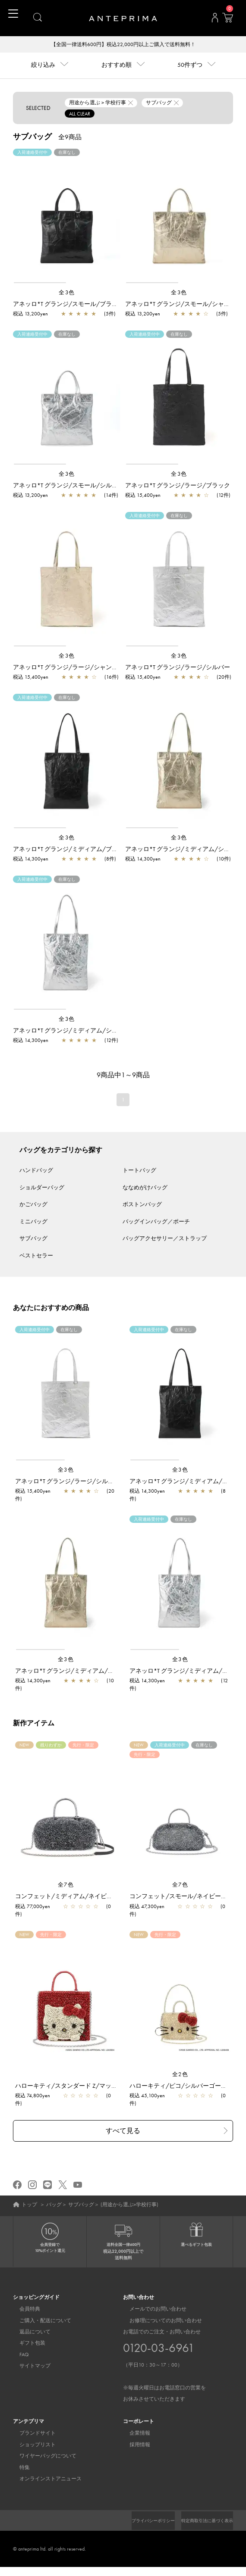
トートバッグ (139, 1171)
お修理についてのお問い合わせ (159, 2321)
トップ (29, 2205)
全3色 (67, 293)
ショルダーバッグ (41, 1188)
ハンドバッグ (36, 1171)
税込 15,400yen (143, 496)
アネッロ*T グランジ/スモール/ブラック (68, 305)
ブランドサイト (31, 2434)
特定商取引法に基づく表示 (202, 2529)
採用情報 (133, 2445)
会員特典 (23, 2310)
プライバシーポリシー (207, 2521)
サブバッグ (33, 1239)
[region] (67, 217)
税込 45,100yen (147, 2096)
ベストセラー (36, 1256)
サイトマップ (28, 2367)
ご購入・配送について (39, 2321)
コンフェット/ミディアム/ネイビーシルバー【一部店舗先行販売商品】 (112, 1897)
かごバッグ (33, 1205)
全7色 (66, 1885)
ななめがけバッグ (145, 1188)
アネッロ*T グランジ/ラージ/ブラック (177, 486)
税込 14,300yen (30, 859)
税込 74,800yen (32, 2096)
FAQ (17, 2355)
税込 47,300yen (146, 1907)
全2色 (180, 2075)
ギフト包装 (26, 2344)
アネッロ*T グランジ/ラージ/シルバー (177, 668)
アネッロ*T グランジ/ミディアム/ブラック (71, 850)
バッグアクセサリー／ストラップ (165, 1239)
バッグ (54, 2205)
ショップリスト (31, 2445)
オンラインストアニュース (44, 2479)
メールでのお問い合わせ (151, 2310)
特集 (18, 2468)
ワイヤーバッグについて (41, 2457)
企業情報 (133, 2434)
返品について (28, 2333)
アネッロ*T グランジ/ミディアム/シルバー (71, 1031)
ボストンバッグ (142, 1205)
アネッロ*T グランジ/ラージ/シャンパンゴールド (80, 668)
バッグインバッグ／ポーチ (156, 1222)
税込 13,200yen (30, 314)
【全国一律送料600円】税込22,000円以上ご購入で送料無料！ (123, 44)
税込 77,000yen (32, 1907)
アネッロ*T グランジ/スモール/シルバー (68, 486)
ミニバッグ (33, 1222)
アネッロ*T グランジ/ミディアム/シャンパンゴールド (88, 1671)
